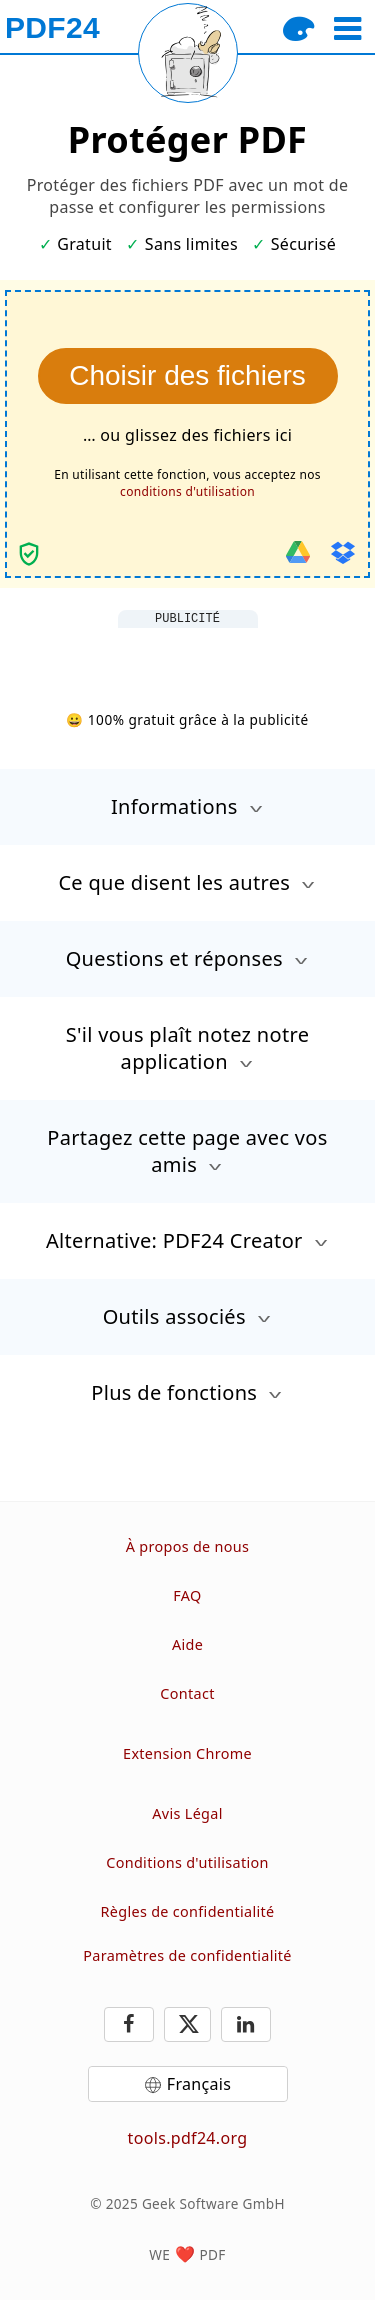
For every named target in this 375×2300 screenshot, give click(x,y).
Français (199, 2084)
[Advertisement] (188, 653)
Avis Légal (187, 1813)
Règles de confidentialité (188, 1911)
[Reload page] (188, 53)
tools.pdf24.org (188, 2138)
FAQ (187, 1595)
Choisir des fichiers (187, 375)
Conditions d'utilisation (187, 1862)
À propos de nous (188, 1546)
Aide (187, 1644)
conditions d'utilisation (187, 491)
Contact (187, 1693)
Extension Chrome (187, 1753)
